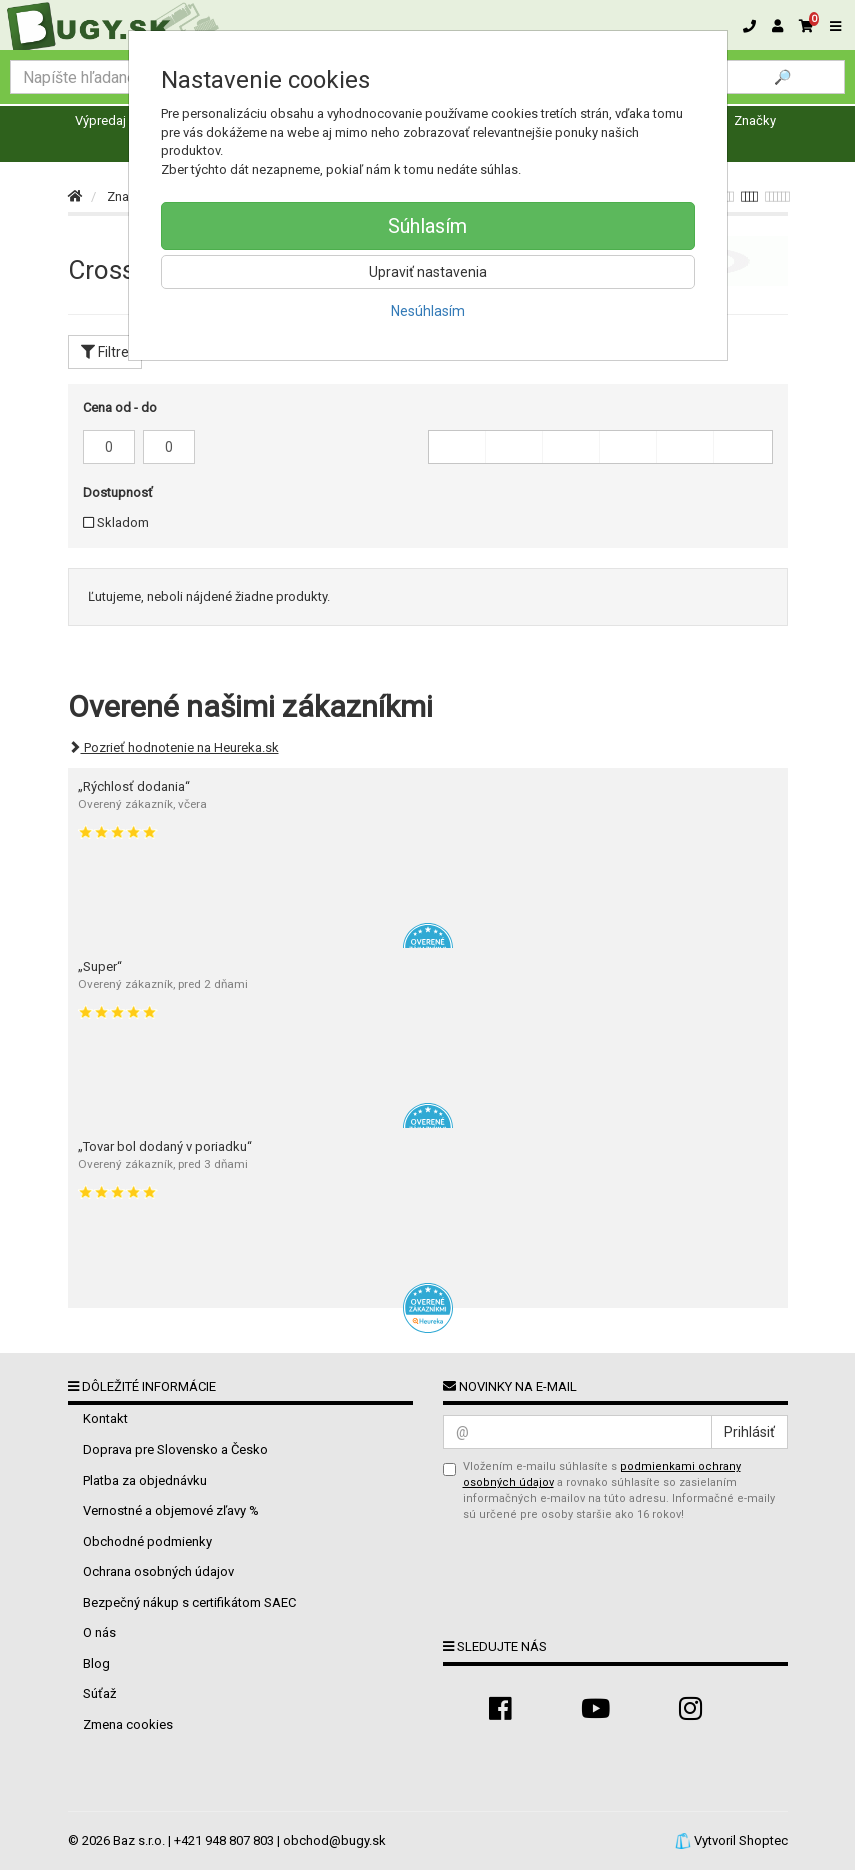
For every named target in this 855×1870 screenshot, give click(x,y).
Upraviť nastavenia (428, 272)
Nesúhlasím (428, 311)
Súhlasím (427, 226)
